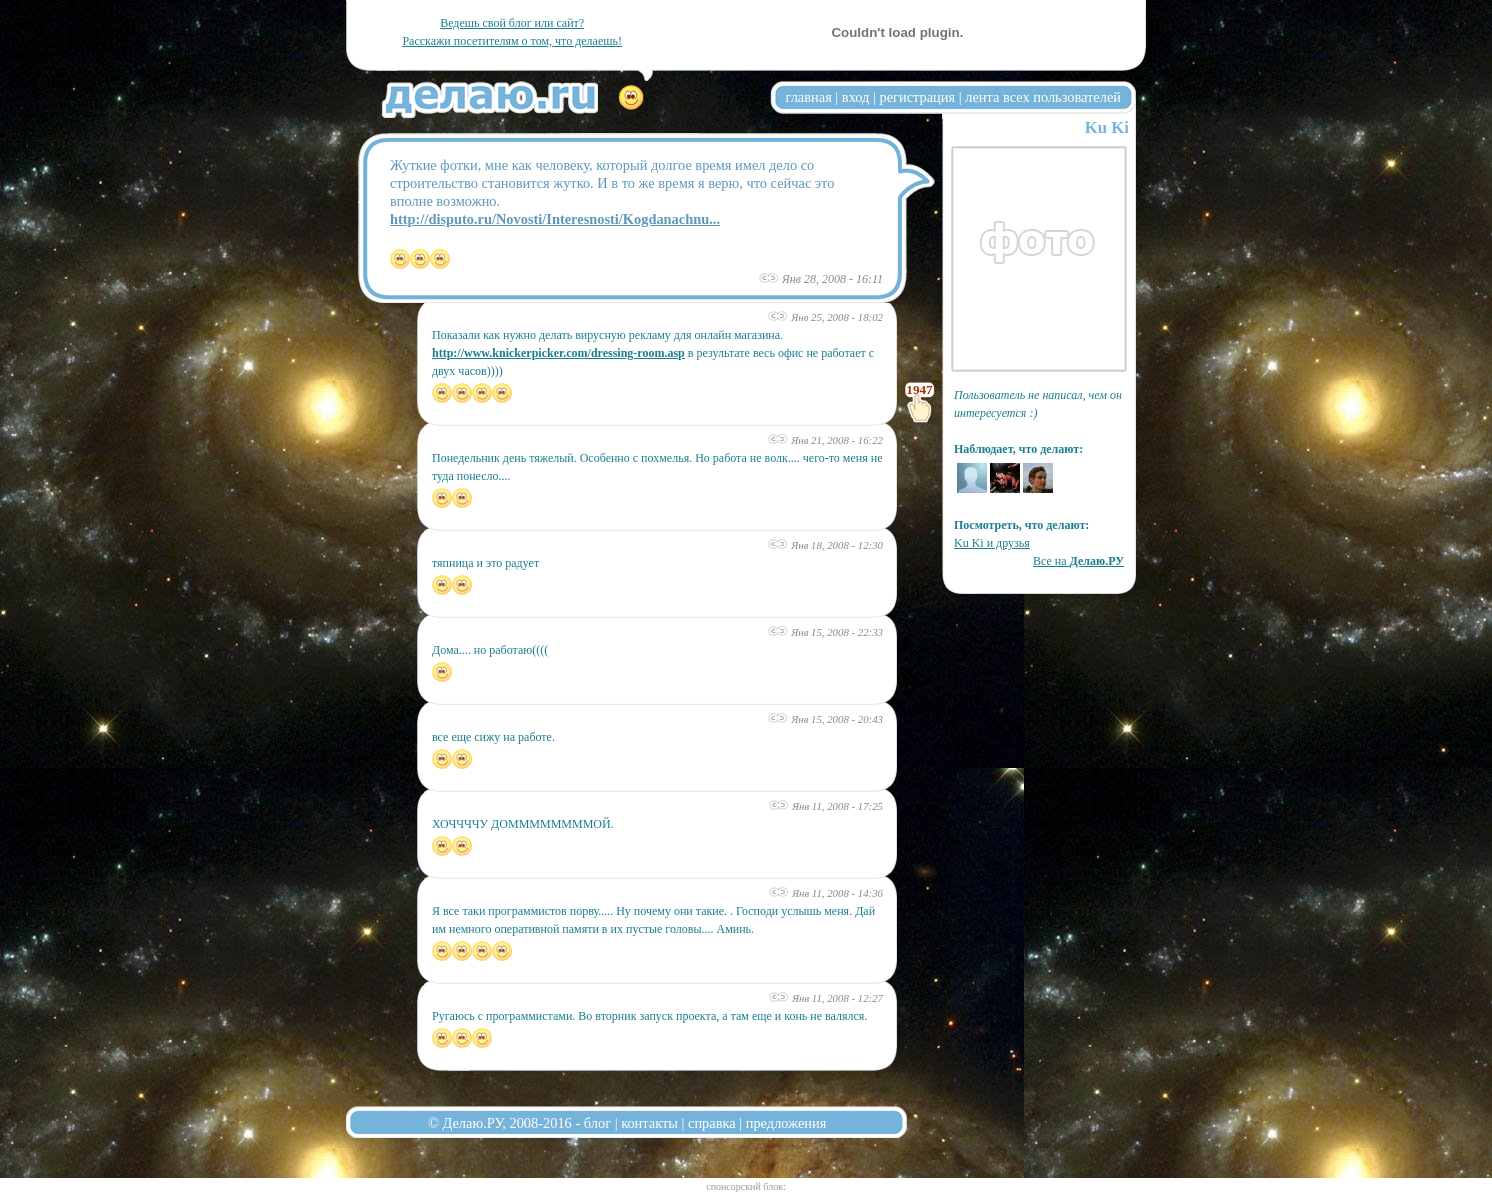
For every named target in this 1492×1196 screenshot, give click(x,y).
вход (856, 97)
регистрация (917, 97)
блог (597, 1123)
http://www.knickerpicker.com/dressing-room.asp (558, 353)
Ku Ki (1107, 127)
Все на (1078, 561)
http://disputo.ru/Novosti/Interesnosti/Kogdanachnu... (555, 219)
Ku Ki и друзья (992, 543)
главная (809, 97)
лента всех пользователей (1043, 97)
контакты (649, 1123)
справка (712, 1123)
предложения (786, 1123)
